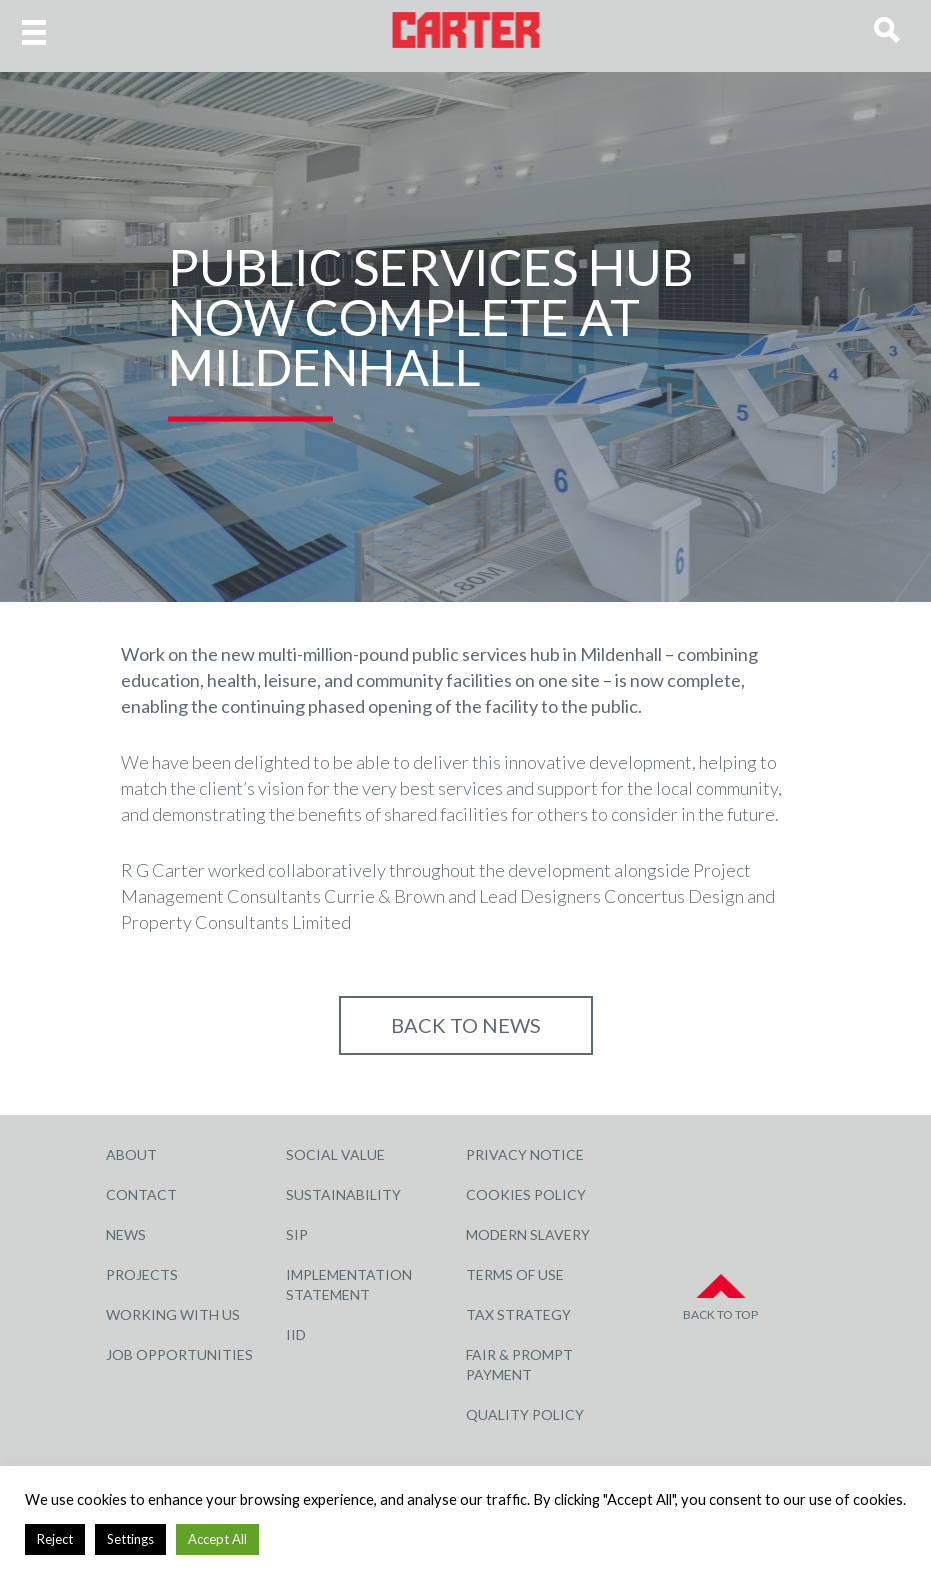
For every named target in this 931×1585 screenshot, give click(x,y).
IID (296, 1334)
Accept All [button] (217, 1539)
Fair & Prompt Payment (519, 1364)
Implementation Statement (349, 1284)
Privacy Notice (525, 1154)
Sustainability (343, 1194)
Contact (141, 1194)
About (131, 1154)
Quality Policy (525, 1414)
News (126, 1234)
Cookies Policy (526, 1194)
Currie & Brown (384, 896)
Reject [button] (55, 1539)
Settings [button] (130, 1539)
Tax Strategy (518, 1314)
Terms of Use (515, 1274)
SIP (297, 1234)
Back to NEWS (466, 1025)
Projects (142, 1274)
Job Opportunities (179, 1354)
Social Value (335, 1154)
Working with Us (173, 1314)
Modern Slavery (528, 1234)
